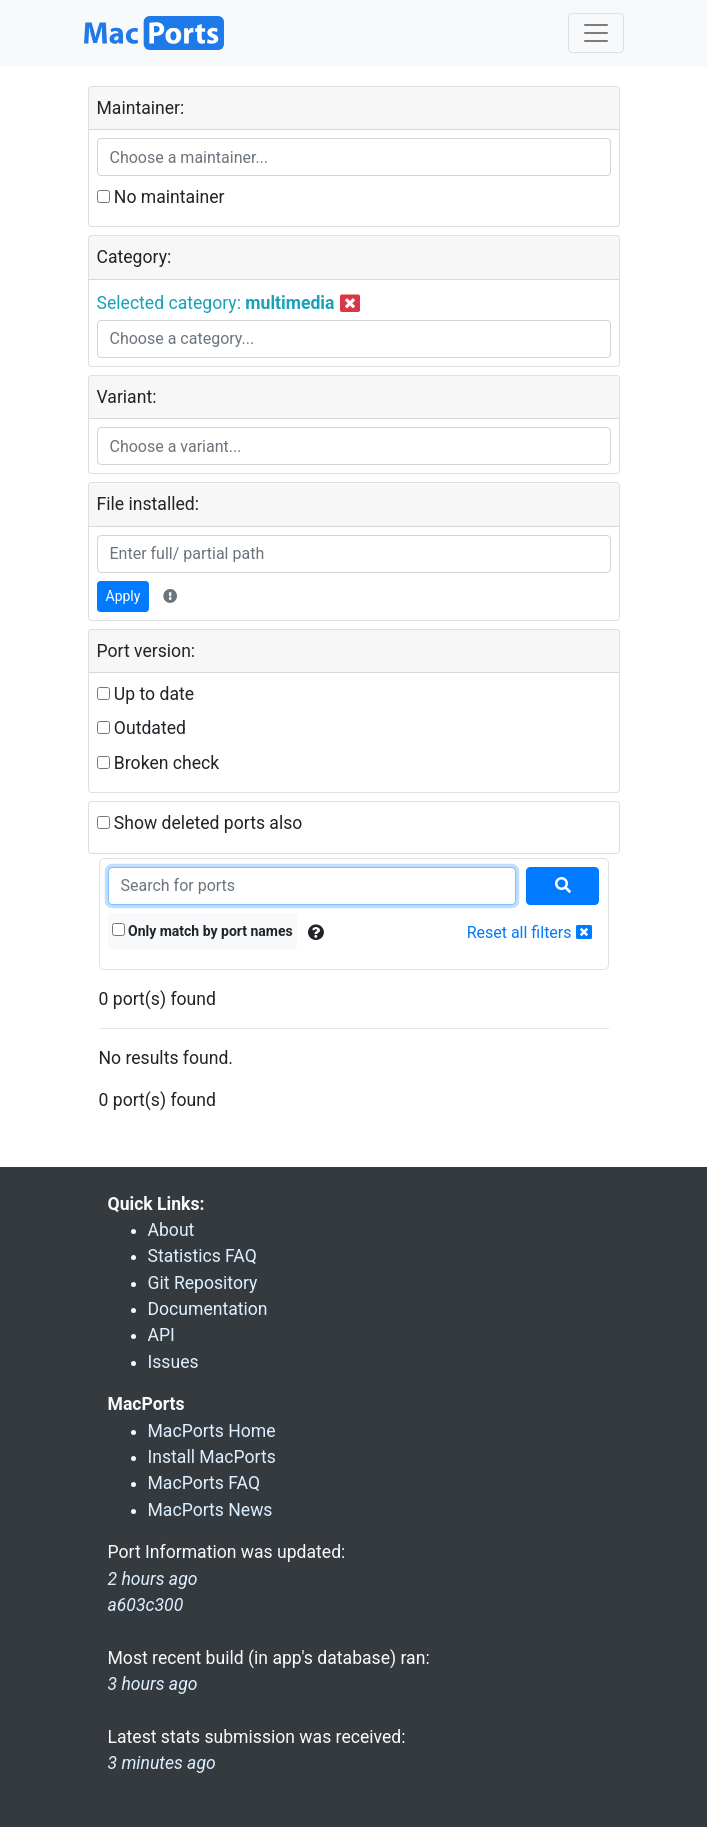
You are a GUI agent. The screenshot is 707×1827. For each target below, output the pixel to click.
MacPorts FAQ (204, 1483)
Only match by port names (202, 931)
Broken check (158, 763)
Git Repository (203, 1283)
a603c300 (146, 1605)
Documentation (208, 1309)
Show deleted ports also (200, 823)
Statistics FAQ (202, 1256)
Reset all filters (529, 932)
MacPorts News (210, 1510)
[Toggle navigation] (596, 33)
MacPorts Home (212, 1431)
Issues (173, 1362)
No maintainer (161, 197)
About (171, 1230)
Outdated (141, 728)
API (161, 1335)
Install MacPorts (212, 1457)
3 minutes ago (162, 1763)
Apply (123, 596)
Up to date (146, 694)
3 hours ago (153, 1684)
